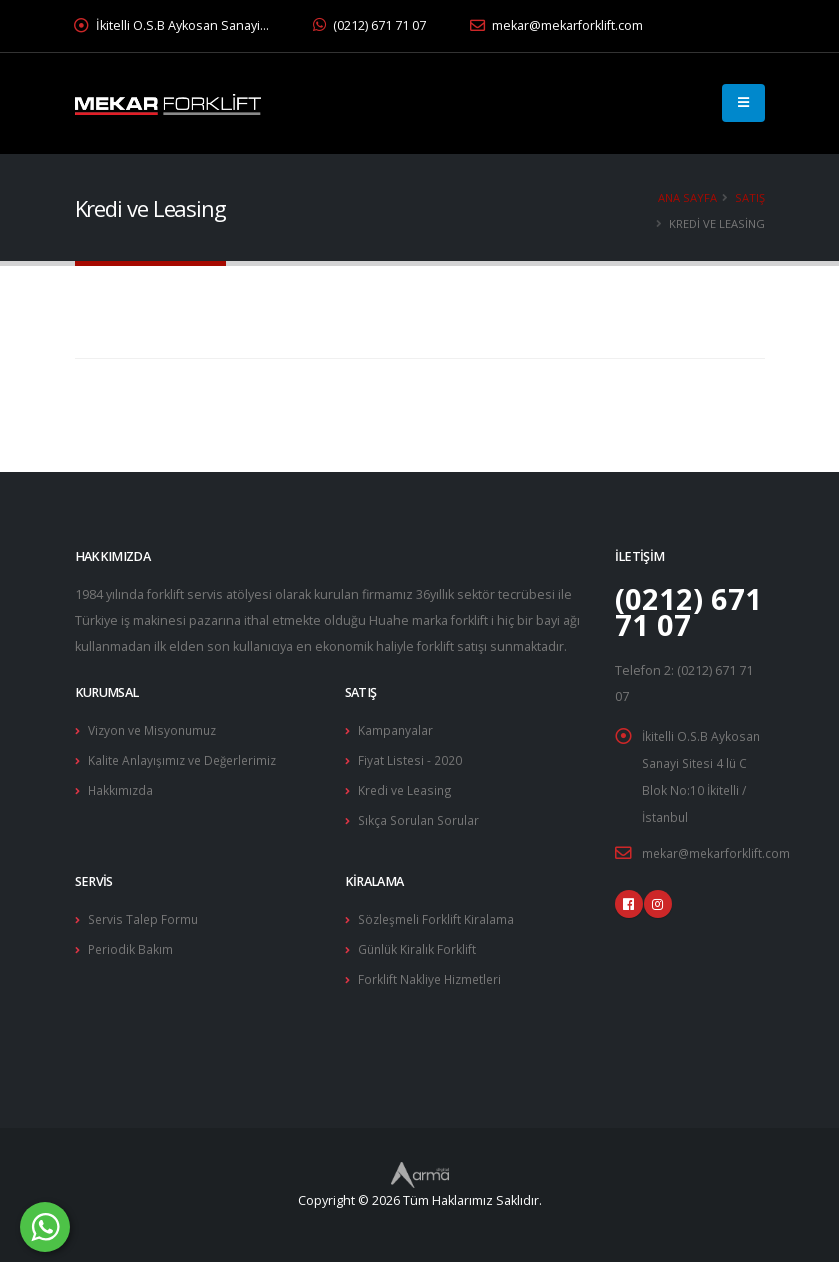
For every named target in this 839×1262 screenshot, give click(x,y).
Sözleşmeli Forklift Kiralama (438, 914)
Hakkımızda (121, 787)
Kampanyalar (396, 729)
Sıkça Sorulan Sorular (421, 816)
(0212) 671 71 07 (369, 25)
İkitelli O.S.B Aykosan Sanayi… (172, 25)
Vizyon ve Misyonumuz (156, 729)
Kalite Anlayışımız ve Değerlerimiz (186, 758)
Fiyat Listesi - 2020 (410, 758)
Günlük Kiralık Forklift (418, 943)
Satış (750, 197)
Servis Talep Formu (145, 914)
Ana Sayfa (687, 197)
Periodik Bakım (131, 943)
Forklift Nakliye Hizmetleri (432, 972)
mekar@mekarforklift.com (556, 25)
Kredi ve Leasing (406, 787)
